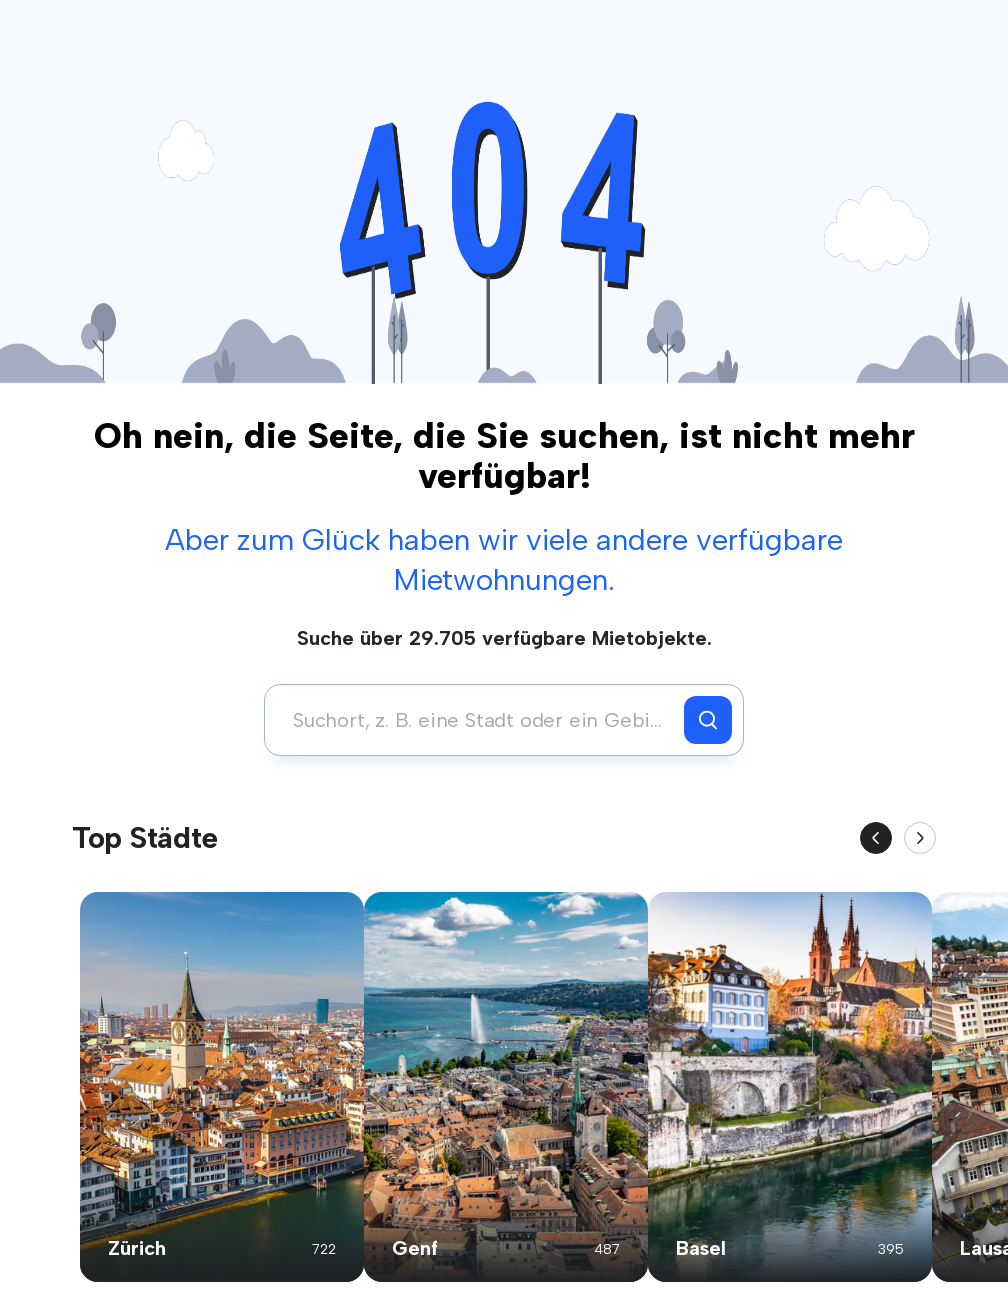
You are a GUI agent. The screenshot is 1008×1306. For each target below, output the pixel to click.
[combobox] (479, 720)
